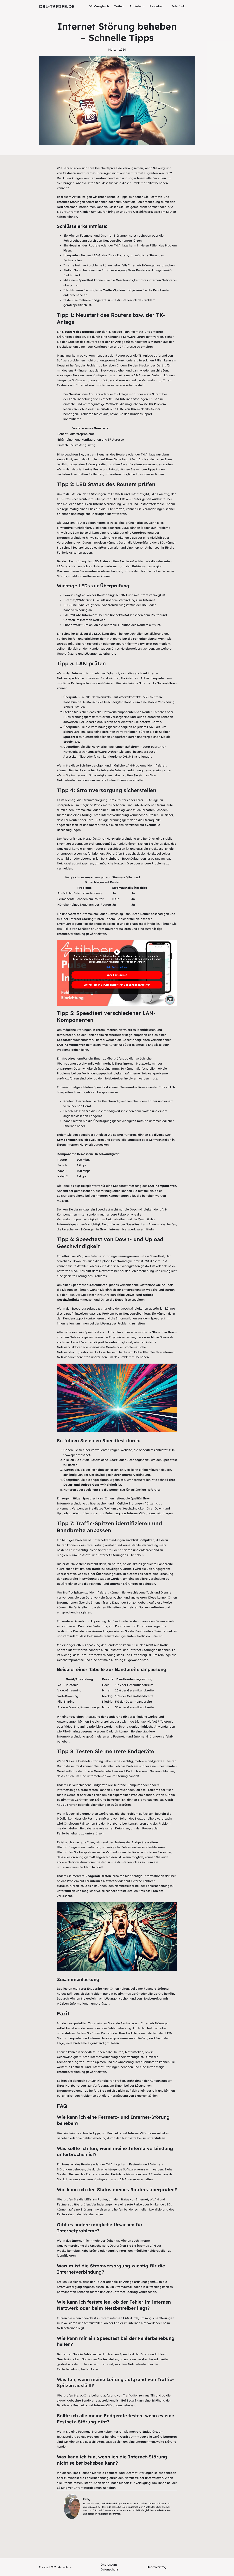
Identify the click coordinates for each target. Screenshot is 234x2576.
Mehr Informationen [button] (117, 967)
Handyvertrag (156, 2567)
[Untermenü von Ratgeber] (164, 6)
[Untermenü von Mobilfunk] (186, 6)
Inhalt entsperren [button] (117, 974)
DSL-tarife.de (57, 6)
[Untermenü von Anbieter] (143, 6)
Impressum (108, 2564)
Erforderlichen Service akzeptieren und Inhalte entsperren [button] (117, 984)
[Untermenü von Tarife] (123, 6)
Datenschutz (109, 2569)
